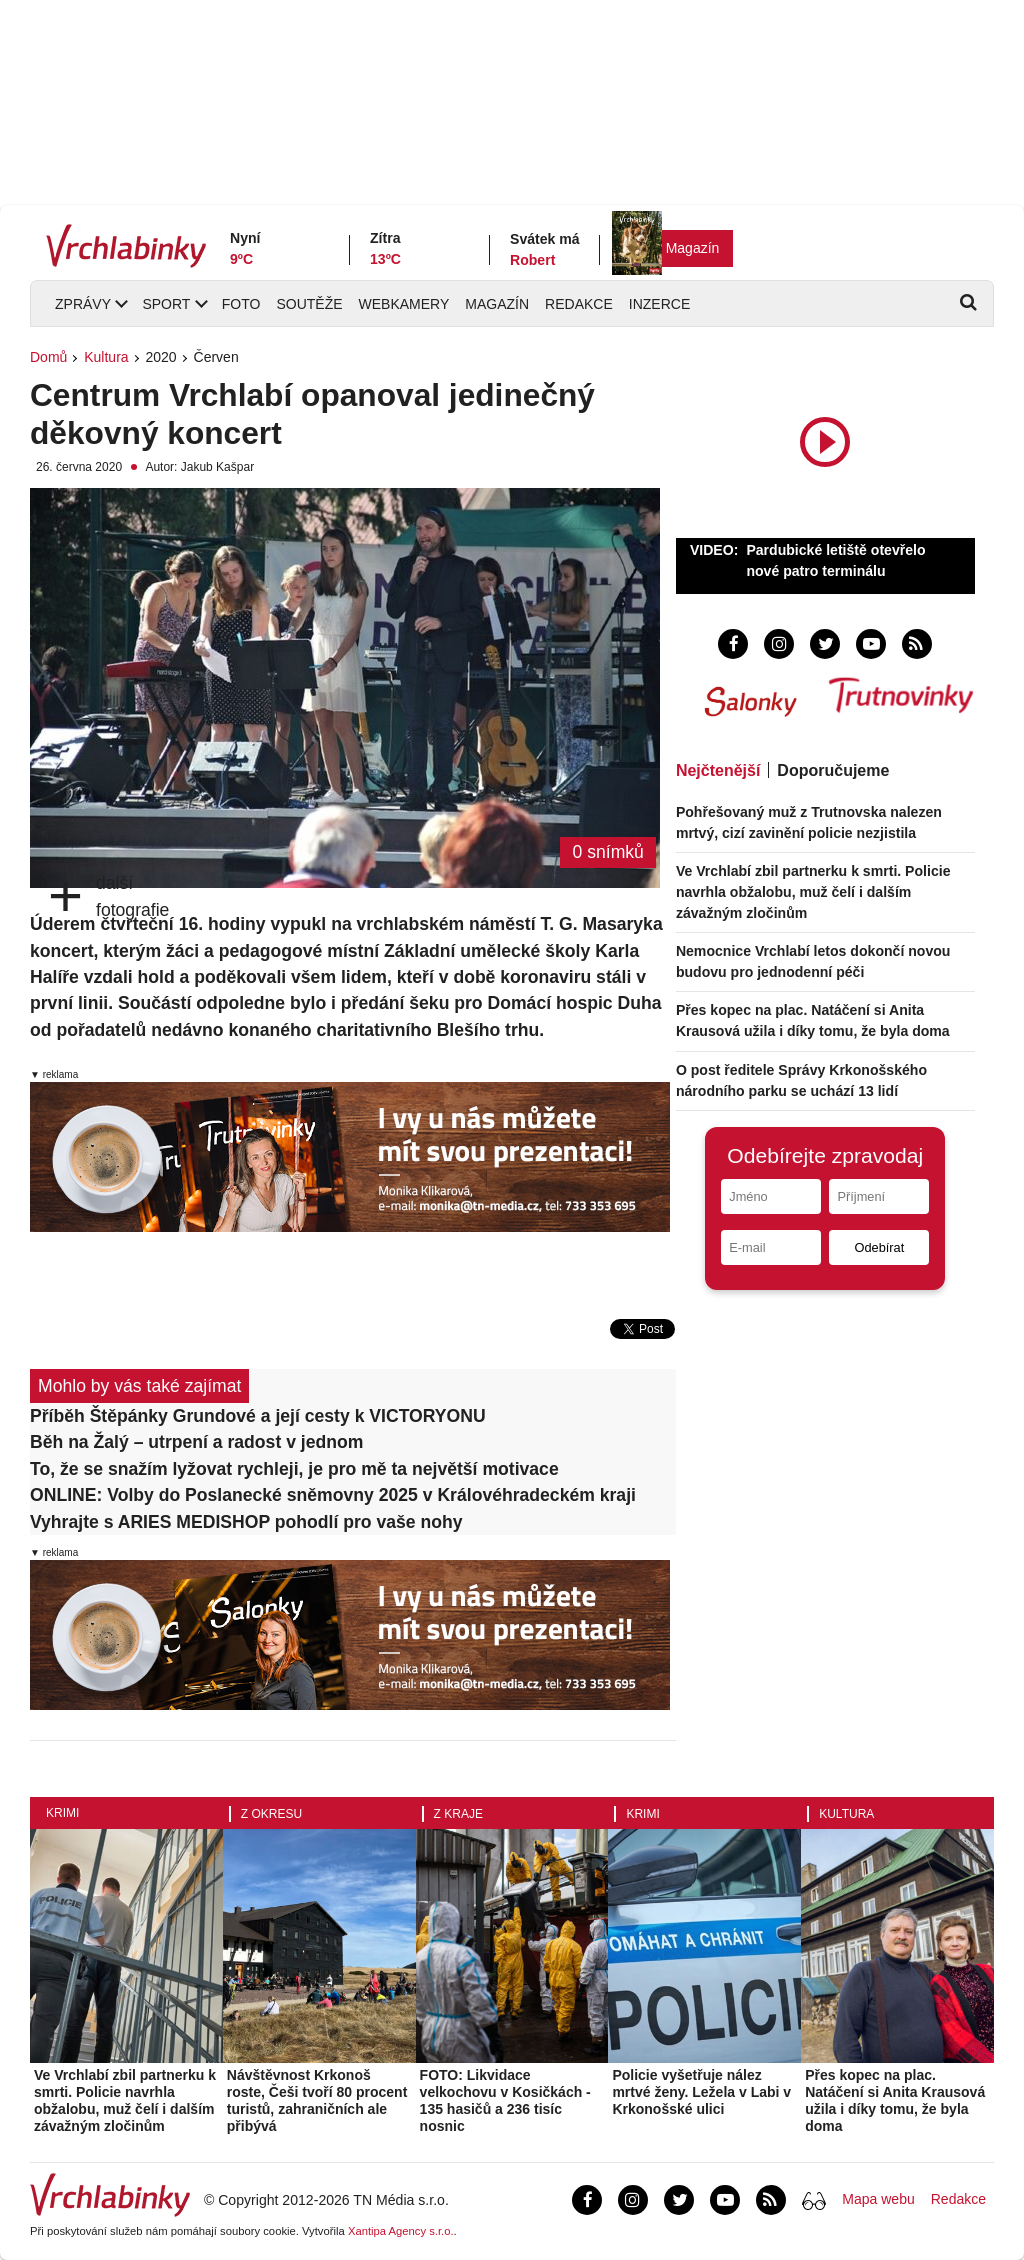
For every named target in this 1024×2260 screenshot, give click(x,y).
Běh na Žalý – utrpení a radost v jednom (196, 1442)
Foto (241, 304)
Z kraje (458, 1814)
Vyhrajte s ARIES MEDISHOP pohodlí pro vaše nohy (246, 1522)
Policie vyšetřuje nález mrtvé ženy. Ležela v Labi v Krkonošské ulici (701, 2092)
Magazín (693, 248)
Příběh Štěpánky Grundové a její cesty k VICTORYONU (258, 1416)
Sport (166, 304)
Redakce (579, 304)
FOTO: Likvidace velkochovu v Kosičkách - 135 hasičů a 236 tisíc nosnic (505, 2100)
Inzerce (659, 304)
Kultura (106, 357)
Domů (48, 357)
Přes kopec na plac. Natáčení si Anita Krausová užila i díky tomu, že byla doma (895, 2100)
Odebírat (879, 1247)
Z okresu (271, 1814)
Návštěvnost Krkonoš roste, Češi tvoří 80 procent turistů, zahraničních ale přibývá (317, 2100)
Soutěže (309, 304)
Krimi (62, 1813)
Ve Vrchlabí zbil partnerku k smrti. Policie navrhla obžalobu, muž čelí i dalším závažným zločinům (813, 892)
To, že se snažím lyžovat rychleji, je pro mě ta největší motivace (294, 1469)
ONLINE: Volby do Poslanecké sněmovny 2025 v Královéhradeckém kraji (333, 1495)
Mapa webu (878, 2199)
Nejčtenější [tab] (718, 770)
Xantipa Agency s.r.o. (401, 2231)
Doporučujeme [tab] (833, 770)
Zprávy (83, 304)
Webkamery (404, 304)
